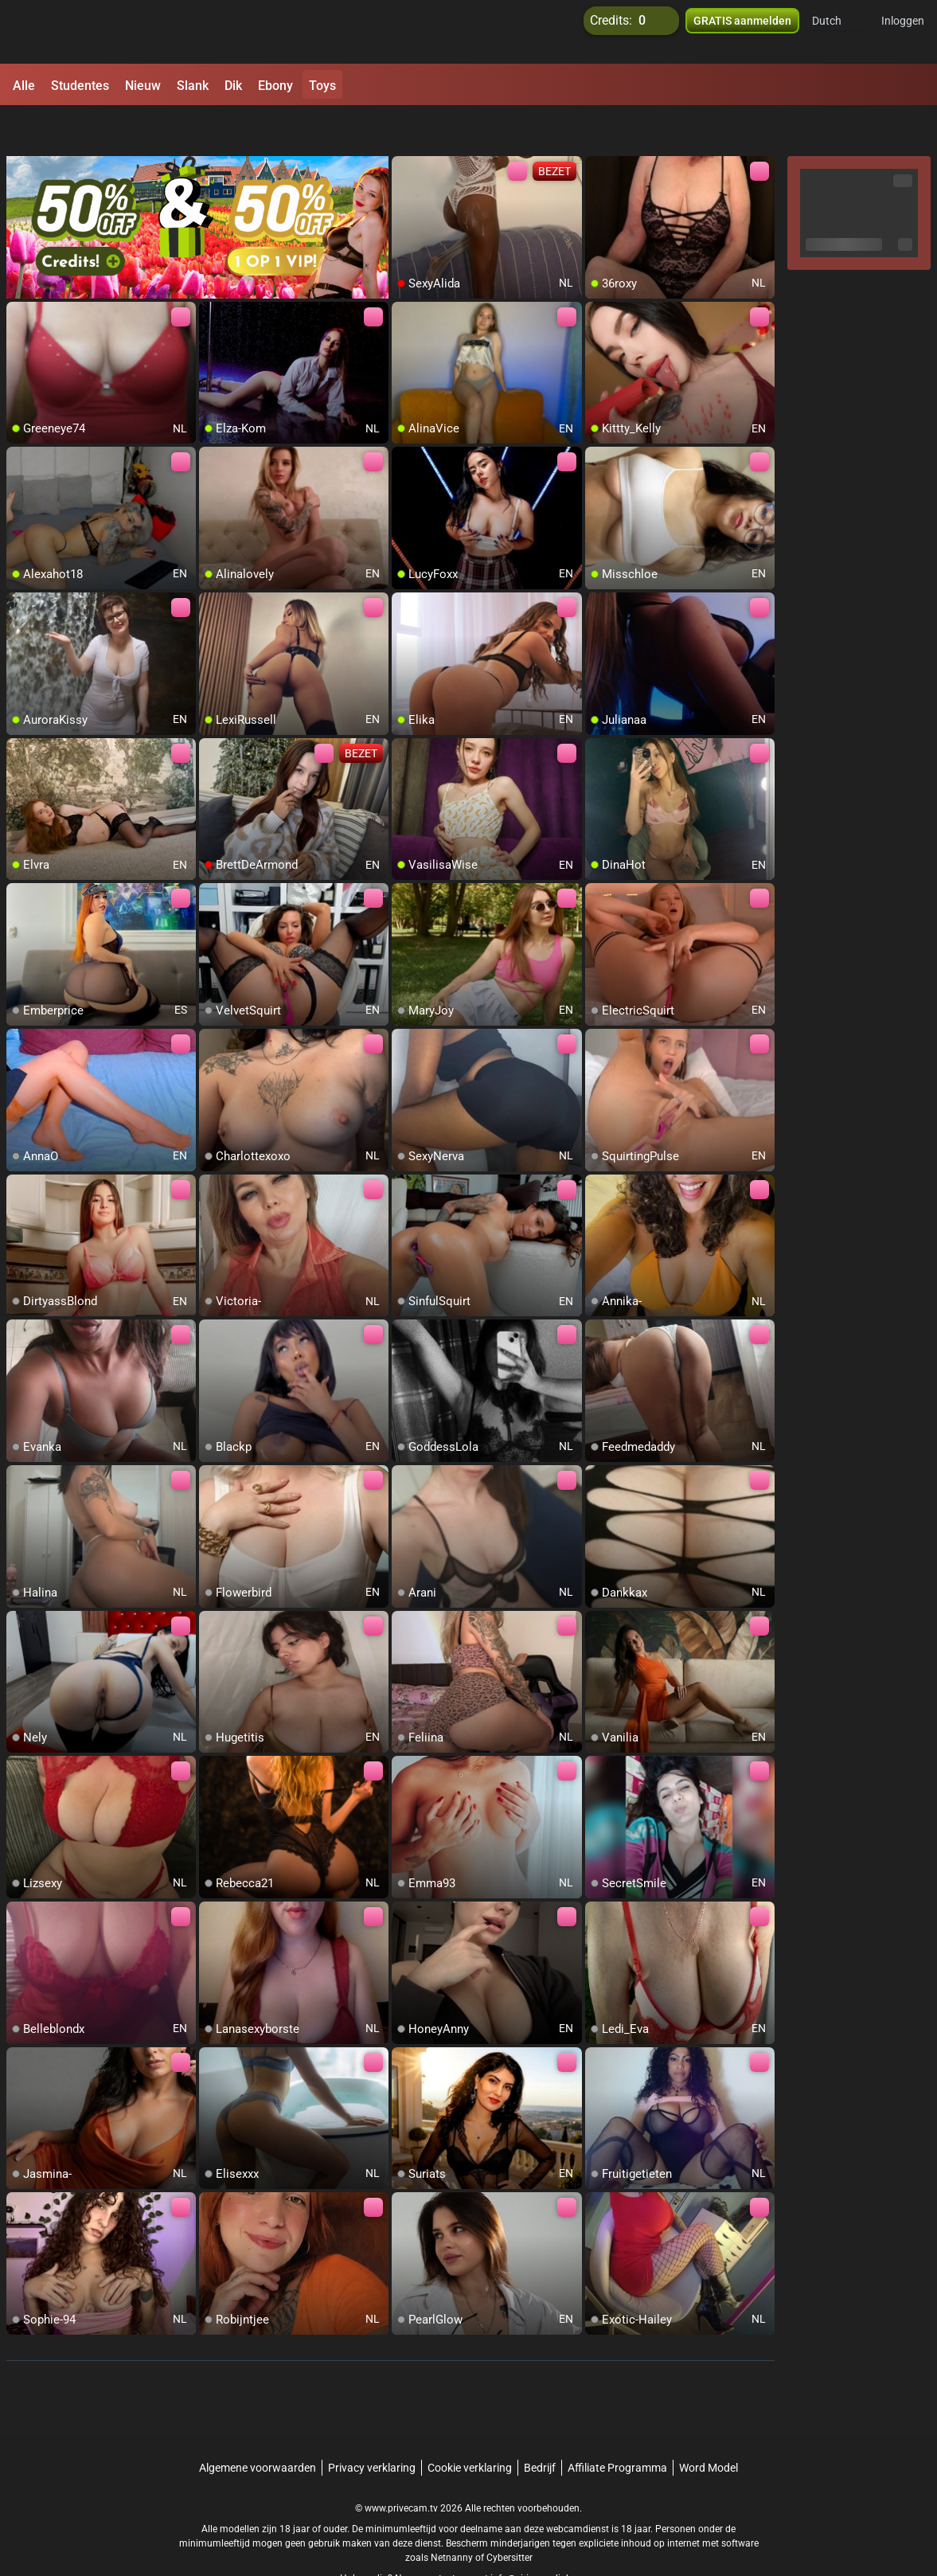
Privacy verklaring (372, 2426)
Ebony (275, 85)
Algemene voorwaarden (257, 2426)
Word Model (708, 2426)
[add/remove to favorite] (404, 127)
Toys (322, 85)
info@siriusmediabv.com (543, 2537)
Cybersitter (509, 2516)
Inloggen (902, 31)
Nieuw (143, 85)
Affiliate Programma (617, 2426)
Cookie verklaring (470, 2426)
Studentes (80, 85)
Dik (233, 85)
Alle (24, 85)
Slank (193, 85)
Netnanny (453, 2516)
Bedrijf (540, 2426)
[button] (837, 31)
